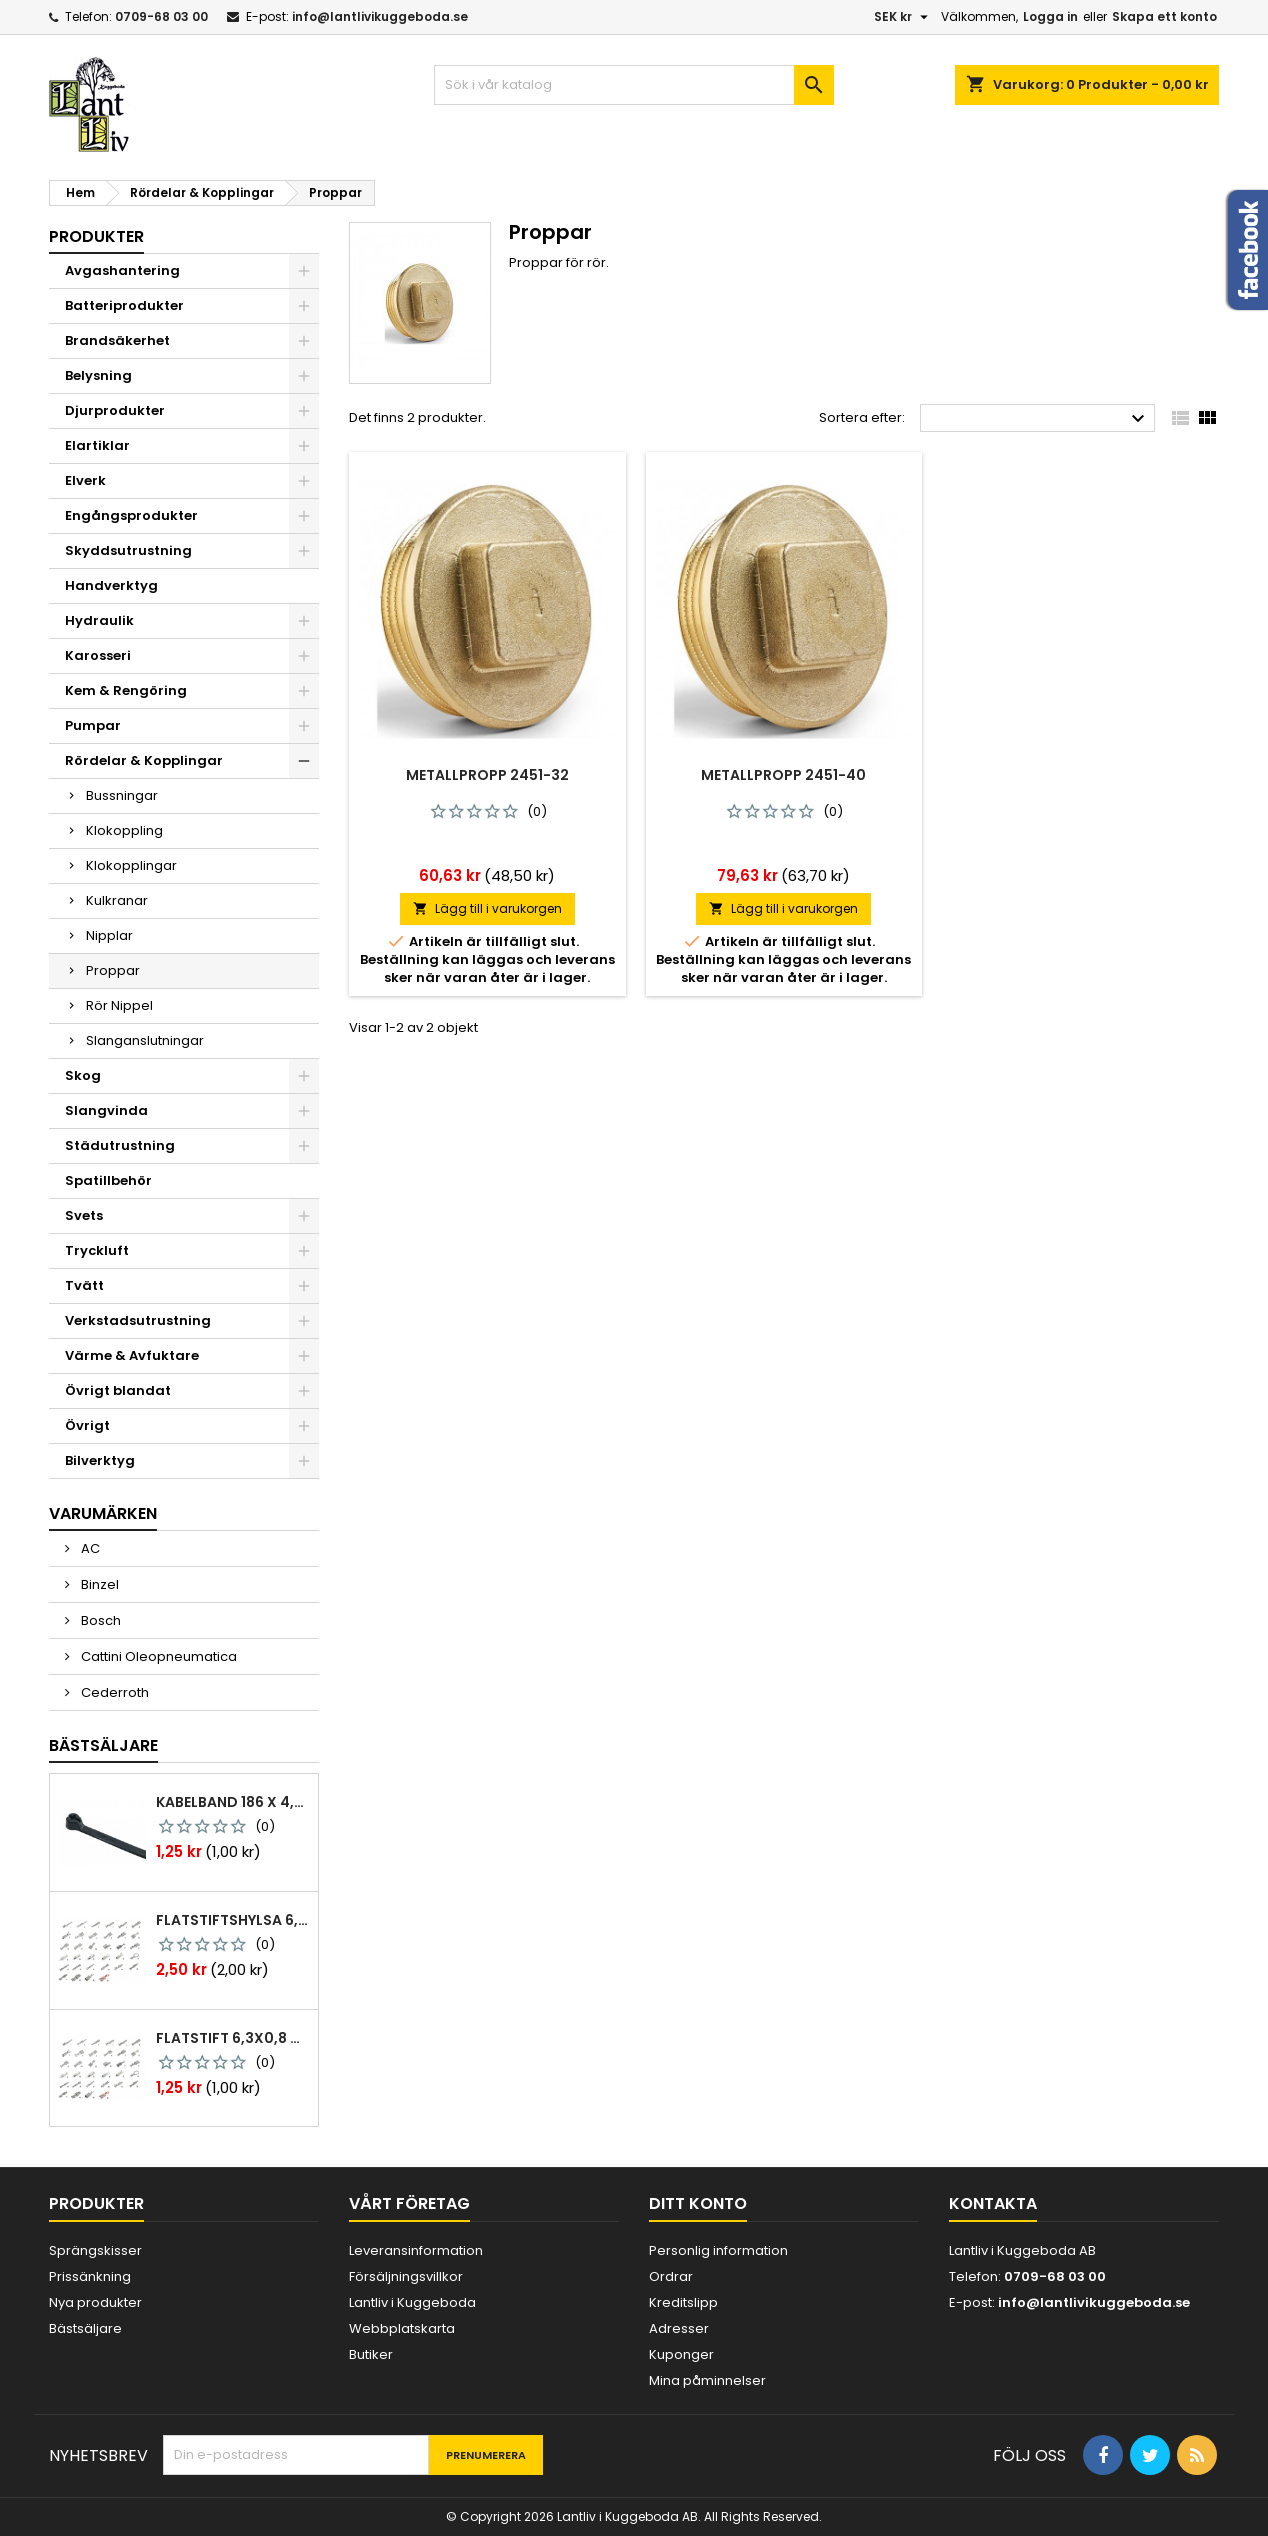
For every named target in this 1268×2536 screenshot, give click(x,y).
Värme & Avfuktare (132, 1355)
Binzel (98, 1584)
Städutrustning (120, 1145)
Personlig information (718, 2250)
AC (89, 1548)
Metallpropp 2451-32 (487, 775)
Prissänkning (90, 2276)
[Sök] (634, 85)
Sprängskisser (95, 2250)
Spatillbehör (108, 1180)
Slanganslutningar (145, 1040)
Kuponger (681, 2354)
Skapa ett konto (1164, 16)
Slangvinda (106, 1110)
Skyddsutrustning (128, 550)
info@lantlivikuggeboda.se (380, 16)
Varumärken (103, 1513)
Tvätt (84, 1285)
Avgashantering (122, 270)
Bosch (99, 1620)
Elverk (85, 480)
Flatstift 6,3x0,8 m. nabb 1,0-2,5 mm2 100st (233, 2038)
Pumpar (93, 725)
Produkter (96, 236)
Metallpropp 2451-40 (783, 775)
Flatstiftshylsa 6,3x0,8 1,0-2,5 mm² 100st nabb (233, 1920)
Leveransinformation (416, 2250)
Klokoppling (124, 830)
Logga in (1050, 16)
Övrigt (87, 1425)
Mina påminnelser (707, 2380)
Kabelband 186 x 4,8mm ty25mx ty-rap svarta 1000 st (233, 1802)
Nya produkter (95, 2302)
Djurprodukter (115, 410)
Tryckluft (97, 1250)
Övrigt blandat (118, 1390)
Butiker (371, 2354)
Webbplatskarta (402, 2328)
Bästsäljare (103, 1745)
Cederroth (113, 1692)
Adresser (679, 2328)
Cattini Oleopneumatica (157, 1656)
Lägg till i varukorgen (487, 908)
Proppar (113, 970)
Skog (83, 1075)
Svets (84, 1215)
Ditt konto (698, 2203)
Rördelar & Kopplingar (144, 760)
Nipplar (109, 935)
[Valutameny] (903, 17)
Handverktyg (111, 585)
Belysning (98, 375)
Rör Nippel (119, 1005)
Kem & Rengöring (126, 690)
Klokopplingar (131, 865)
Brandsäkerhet (117, 340)
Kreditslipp (683, 2302)
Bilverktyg (100, 1460)
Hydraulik (99, 620)
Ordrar (671, 2276)
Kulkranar (117, 900)
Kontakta (993, 2203)
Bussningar (122, 795)
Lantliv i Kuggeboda (412, 2302)
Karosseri (98, 655)
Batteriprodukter (124, 305)
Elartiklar (97, 445)
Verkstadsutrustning (138, 1320)
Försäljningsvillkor (406, 2276)
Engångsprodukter (131, 515)
